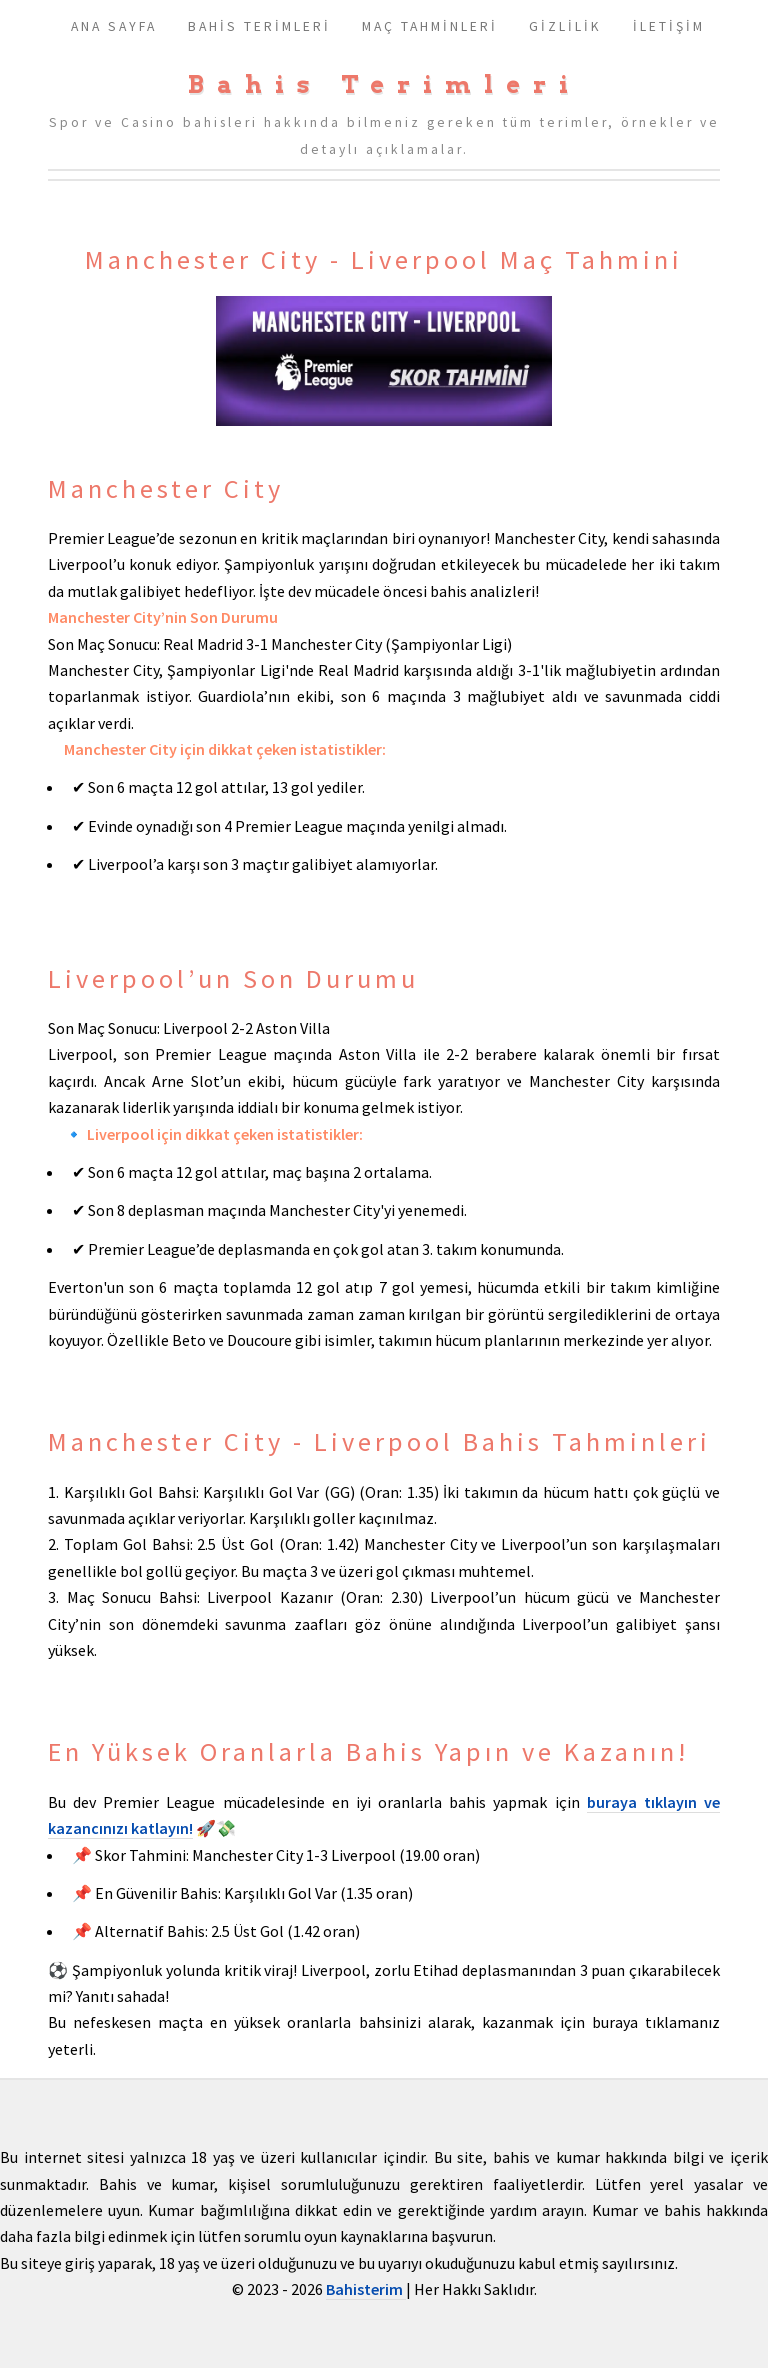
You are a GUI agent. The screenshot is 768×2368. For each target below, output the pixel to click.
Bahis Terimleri (384, 84)
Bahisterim (366, 2289)
